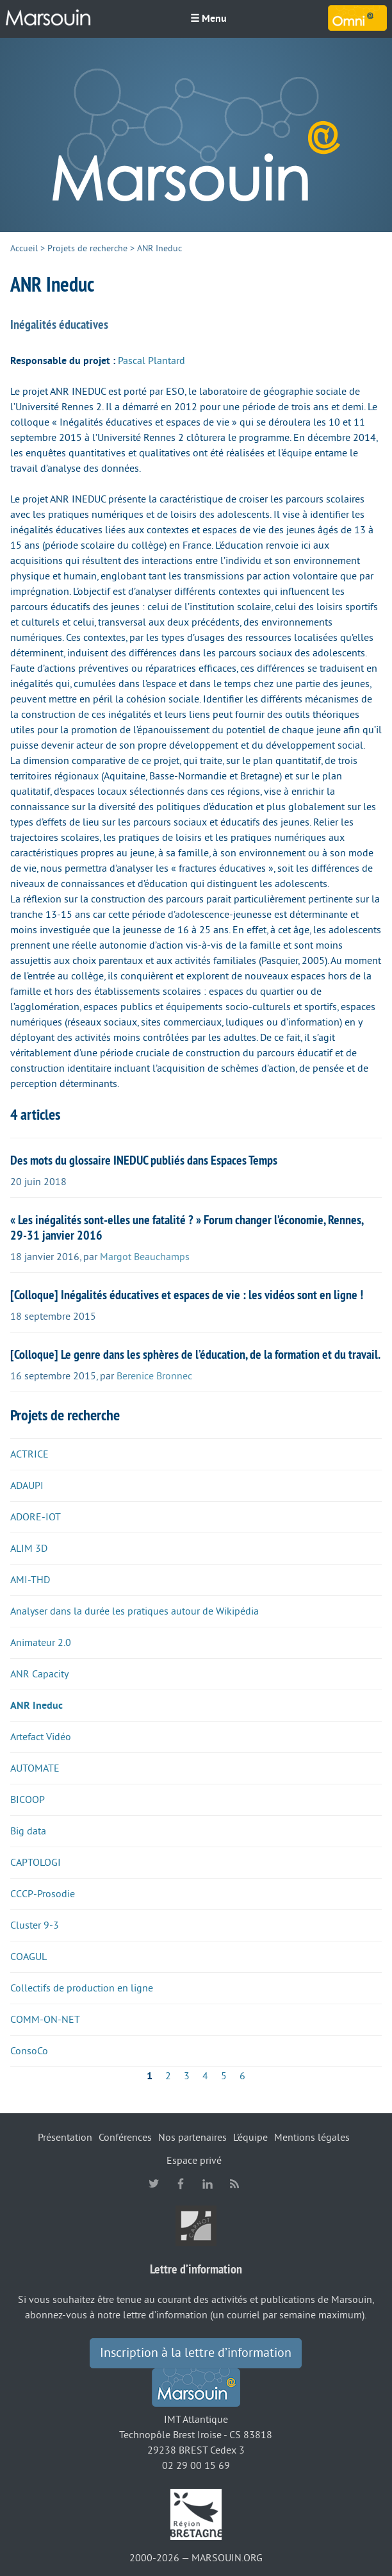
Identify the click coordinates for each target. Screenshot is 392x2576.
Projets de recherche (87, 248)
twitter (153, 2183)
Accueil (24, 248)
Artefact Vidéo (40, 1737)
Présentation (65, 2137)
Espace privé (194, 2160)
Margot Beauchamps (145, 1257)
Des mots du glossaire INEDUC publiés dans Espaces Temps (143, 1160)
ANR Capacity (39, 1674)
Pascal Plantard (151, 361)
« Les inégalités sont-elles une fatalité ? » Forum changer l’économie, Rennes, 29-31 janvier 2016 (186, 1227)
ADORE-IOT (35, 1517)
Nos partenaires (192, 2137)
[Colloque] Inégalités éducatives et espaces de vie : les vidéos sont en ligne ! (186, 1294)
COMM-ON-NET (45, 2019)
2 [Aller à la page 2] (168, 2076)
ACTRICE (29, 1454)
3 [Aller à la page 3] (187, 2076)
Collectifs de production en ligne (81, 1988)
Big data (28, 1831)
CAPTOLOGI (35, 1862)
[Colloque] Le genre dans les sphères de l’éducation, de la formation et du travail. (195, 1354)
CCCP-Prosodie (42, 1894)
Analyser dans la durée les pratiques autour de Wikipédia (134, 1611)
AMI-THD (30, 1580)
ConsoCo (29, 2051)
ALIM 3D (28, 1548)
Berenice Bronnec (154, 1376)
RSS (234, 2183)
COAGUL (28, 1957)
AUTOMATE (35, 1768)
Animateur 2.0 (40, 1643)
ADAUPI (27, 1486)
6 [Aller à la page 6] (242, 2076)
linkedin (207, 2183)
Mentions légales (312, 2137)
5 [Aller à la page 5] (224, 2076)
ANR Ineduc (36, 1705)
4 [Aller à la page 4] (205, 2076)
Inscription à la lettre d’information (195, 2353)
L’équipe (250, 2137)
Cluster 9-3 (34, 1925)
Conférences (125, 2137)
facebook (180, 2183)
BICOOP (27, 1800)
